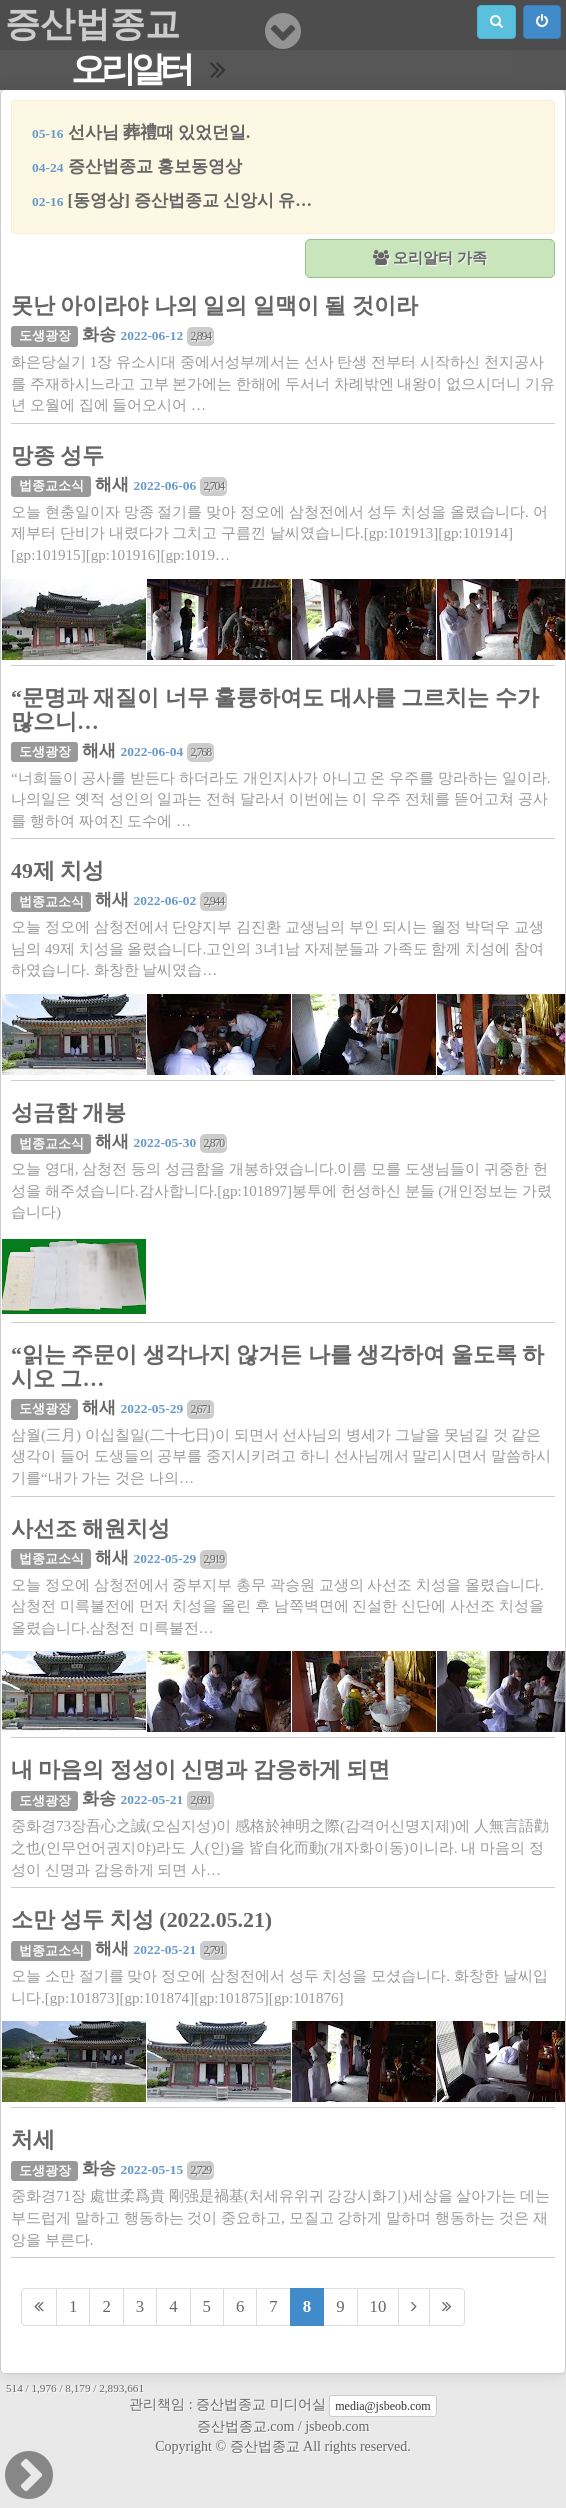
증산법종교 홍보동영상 (137, 166)
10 (378, 2306)
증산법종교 (92, 24)
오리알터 (130, 69)
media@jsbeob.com (382, 2406)
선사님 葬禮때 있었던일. (141, 132)
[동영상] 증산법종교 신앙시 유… (172, 200)
